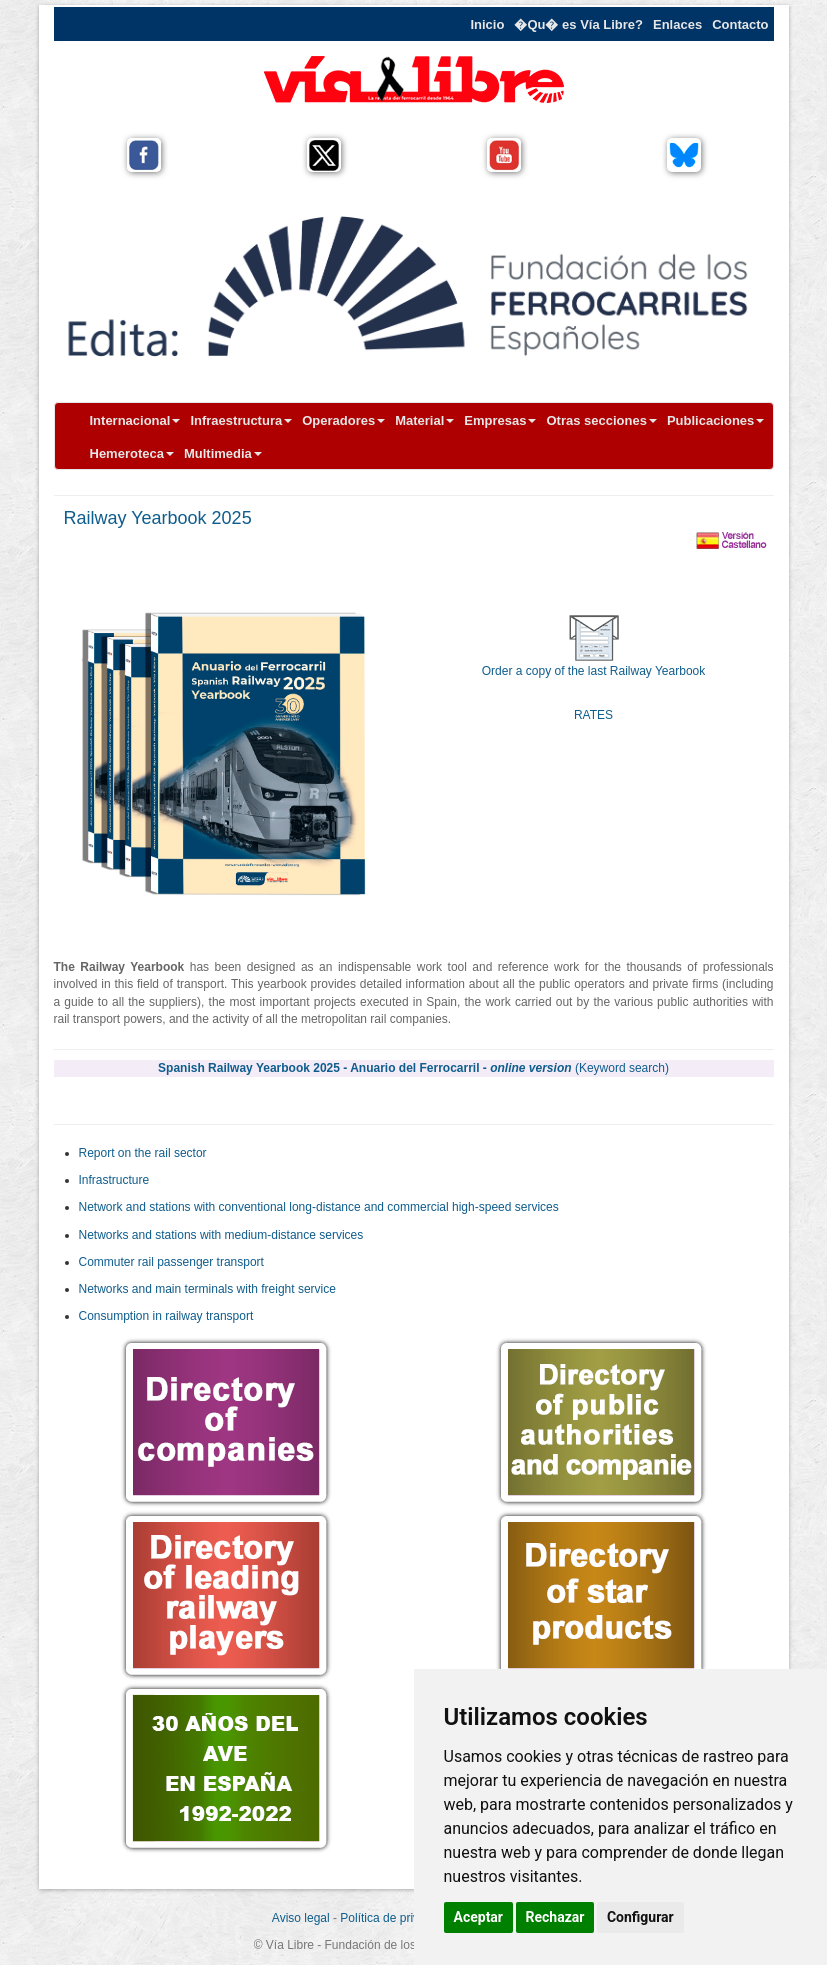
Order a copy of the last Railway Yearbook (593, 671)
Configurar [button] (640, 1917)
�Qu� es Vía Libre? (578, 24)
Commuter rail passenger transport (171, 1262)
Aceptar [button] (479, 1917)
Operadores (343, 420)
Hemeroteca (132, 453)
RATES (593, 715)
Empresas (500, 420)
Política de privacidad (397, 1918)
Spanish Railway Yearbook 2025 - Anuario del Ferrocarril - (413, 1068)
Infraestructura (241, 420)
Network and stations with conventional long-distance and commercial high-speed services (319, 1207)
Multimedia (223, 453)
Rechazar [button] (555, 1917)
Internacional (135, 420)
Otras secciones (601, 420)
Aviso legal (301, 1918)
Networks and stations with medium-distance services (221, 1235)
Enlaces (677, 24)
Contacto (740, 24)
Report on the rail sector (143, 1153)
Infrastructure (114, 1180)
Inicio (487, 24)
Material (424, 420)
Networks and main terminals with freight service (207, 1289)
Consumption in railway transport (166, 1316)
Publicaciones (715, 420)
